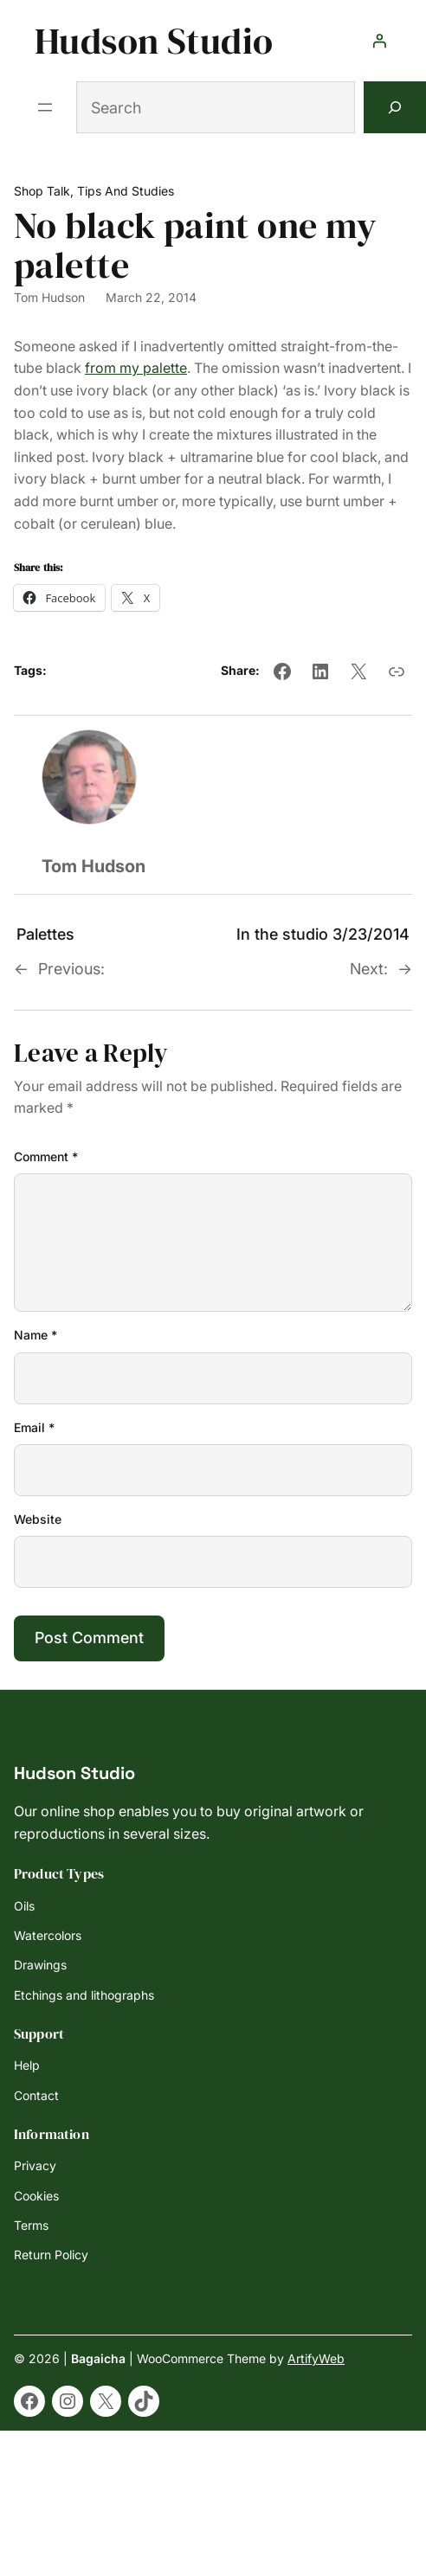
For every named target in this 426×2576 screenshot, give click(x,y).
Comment (46, 1156)
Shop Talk (42, 190)
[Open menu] (45, 107)
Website (37, 1519)
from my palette (136, 367)
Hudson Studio (154, 41)
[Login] (379, 41)
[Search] (395, 107)
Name (35, 1334)
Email (34, 1427)
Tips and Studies (125, 190)
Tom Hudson (49, 297)
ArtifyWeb (316, 2358)
